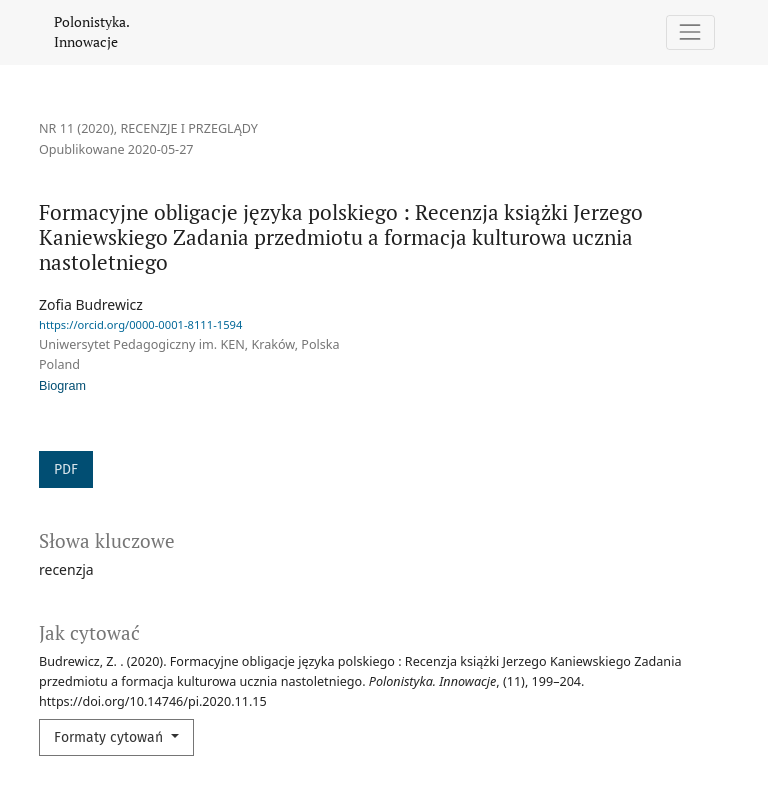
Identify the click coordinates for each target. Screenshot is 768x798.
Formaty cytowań (110, 737)
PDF (66, 469)
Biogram (62, 386)
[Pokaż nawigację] (690, 32)
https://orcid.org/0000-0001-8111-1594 (140, 324)
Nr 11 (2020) (76, 128)
